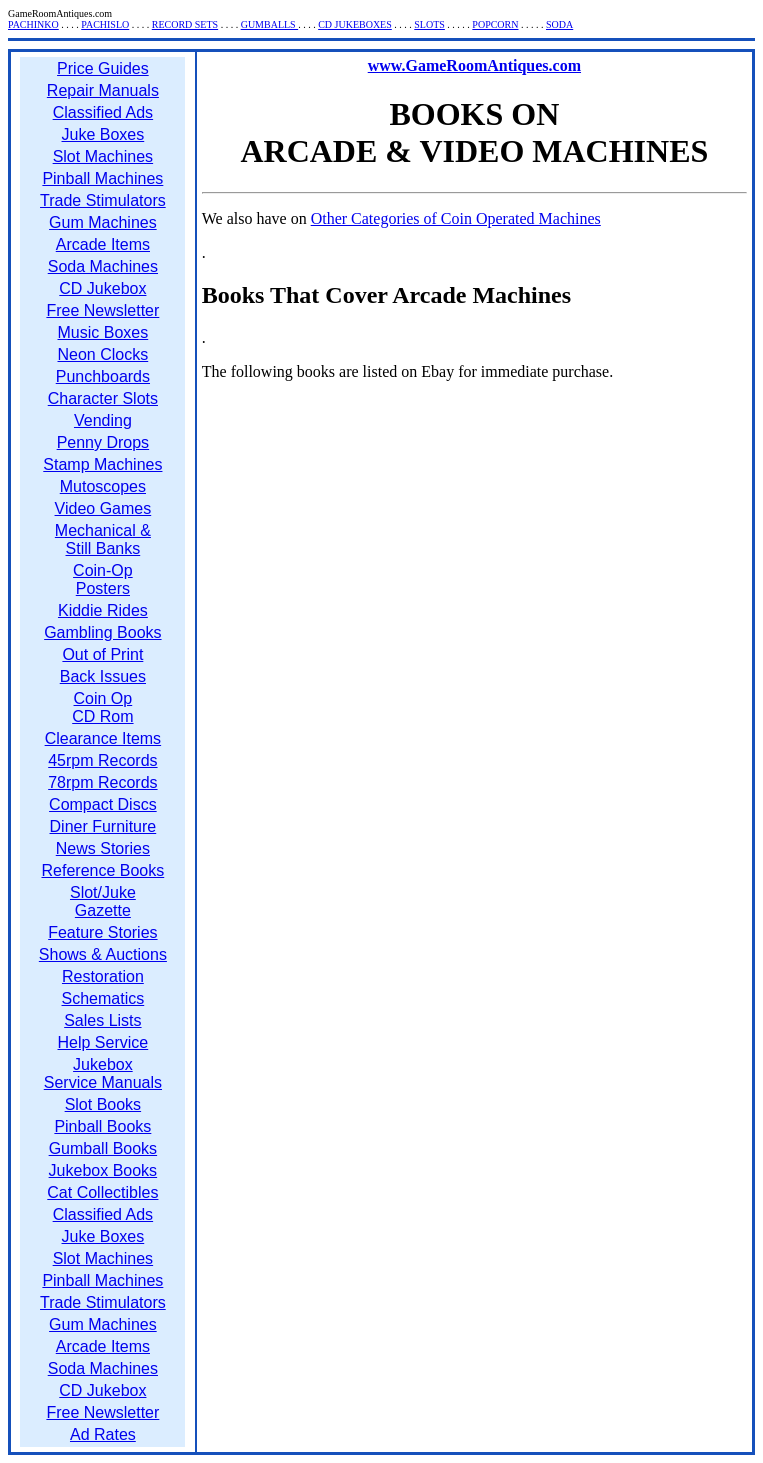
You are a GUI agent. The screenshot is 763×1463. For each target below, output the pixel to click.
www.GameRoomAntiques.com (474, 65)
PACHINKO (33, 24)
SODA (559, 24)
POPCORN (495, 24)
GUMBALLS (270, 24)
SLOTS (429, 24)
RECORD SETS (185, 24)
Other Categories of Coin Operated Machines (456, 218)
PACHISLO (105, 24)
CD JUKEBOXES (355, 24)
